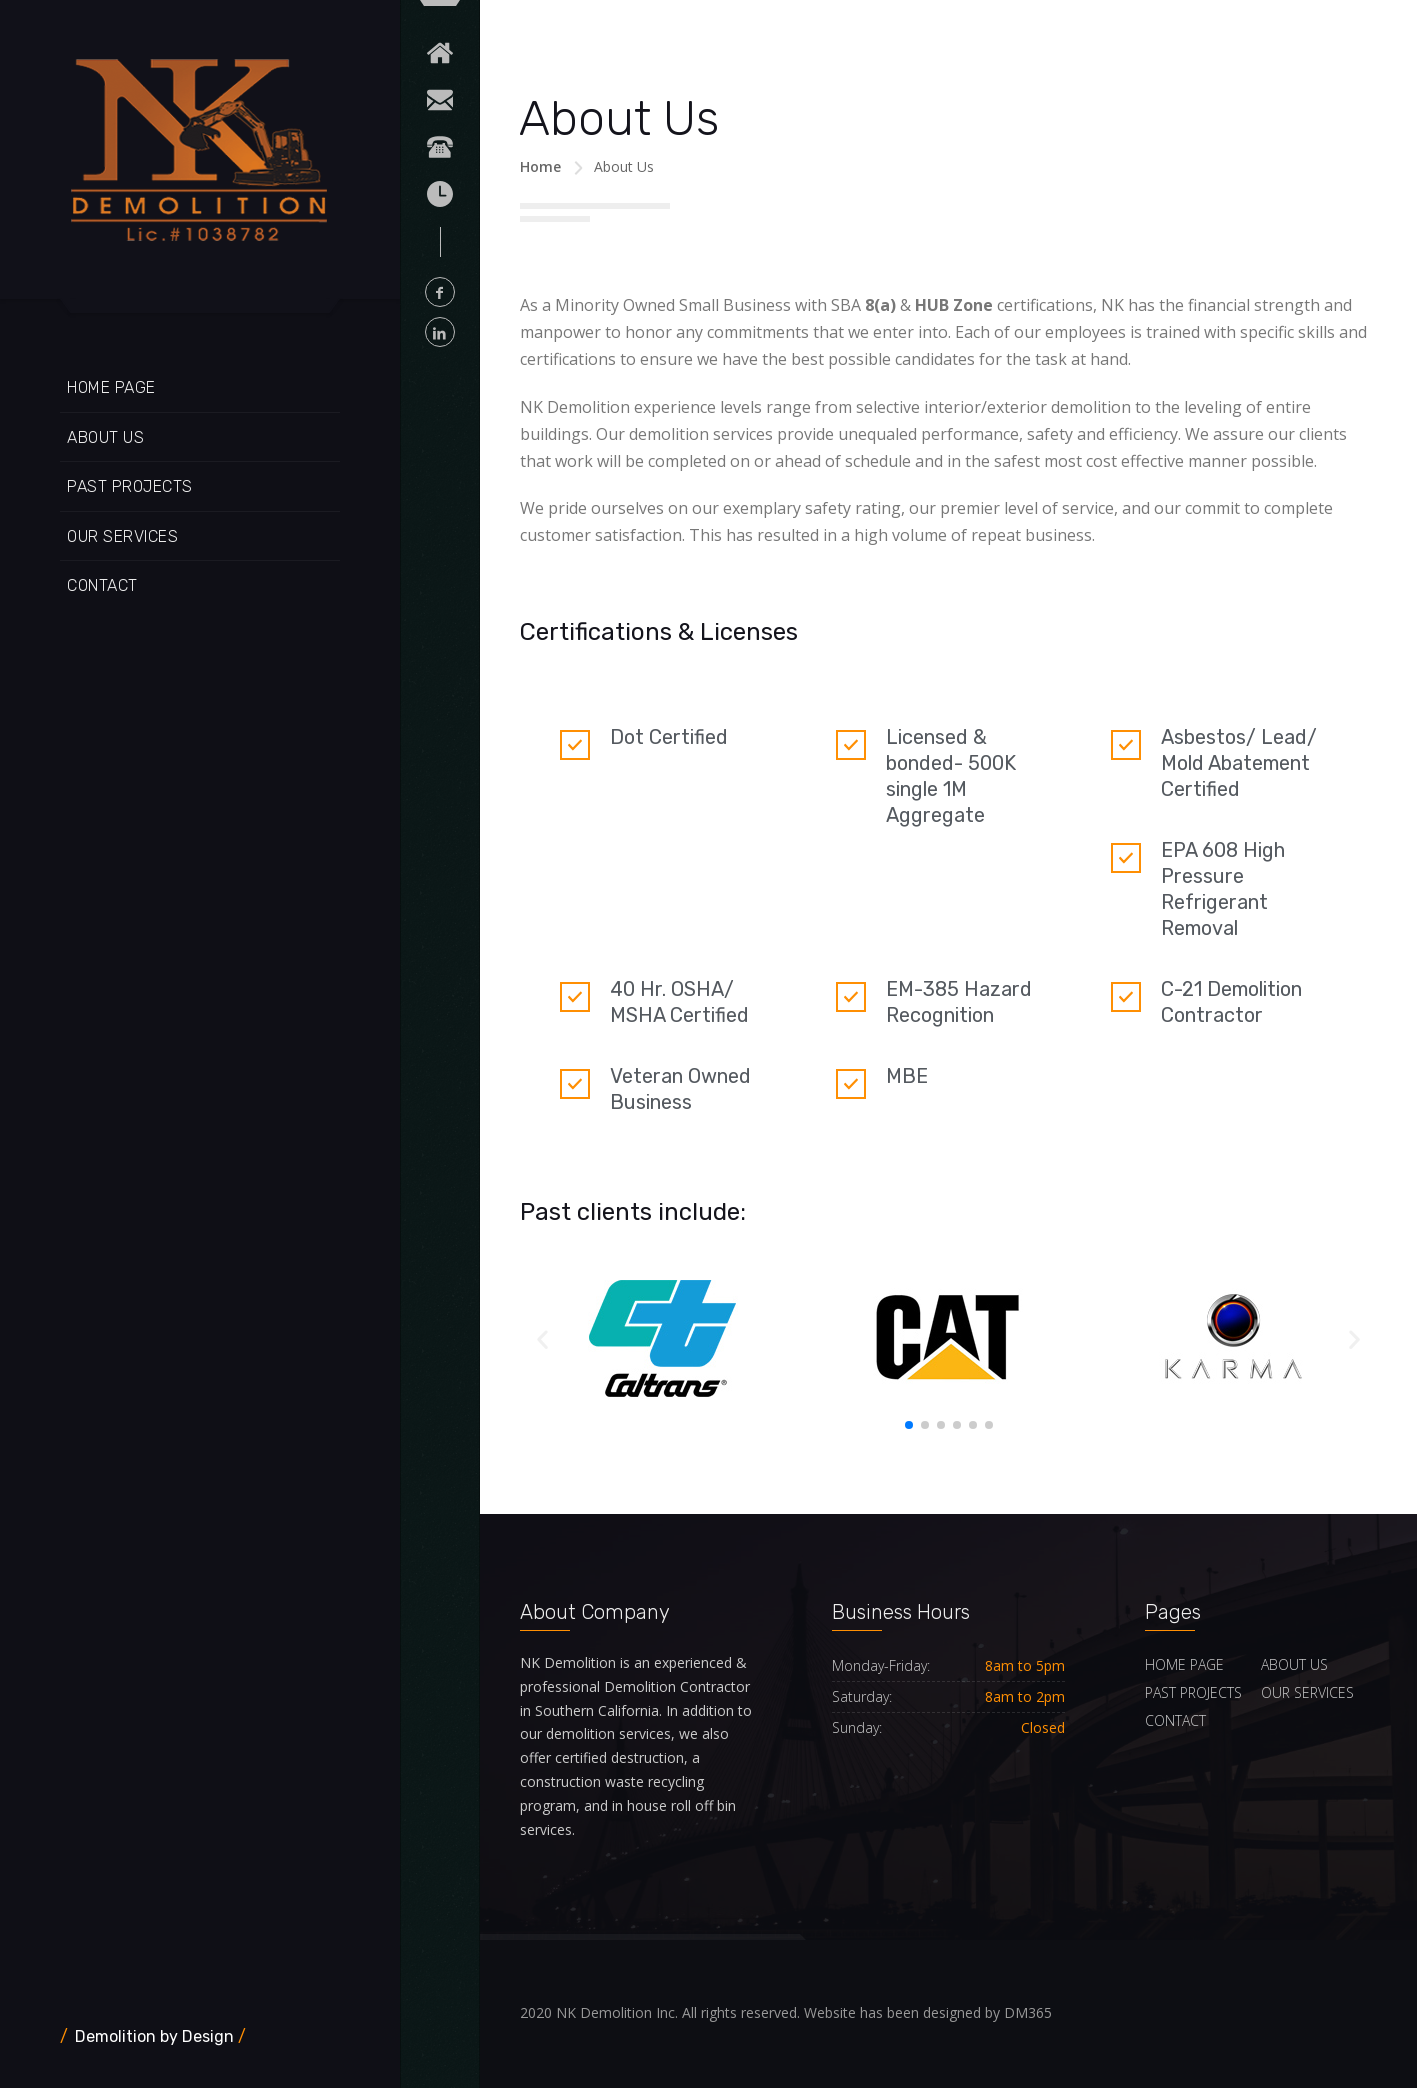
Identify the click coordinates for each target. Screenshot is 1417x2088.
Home (540, 166)
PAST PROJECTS (130, 486)
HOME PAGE (111, 387)
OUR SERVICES (122, 536)
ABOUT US (105, 437)
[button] (909, 1425)
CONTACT (102, 585)
